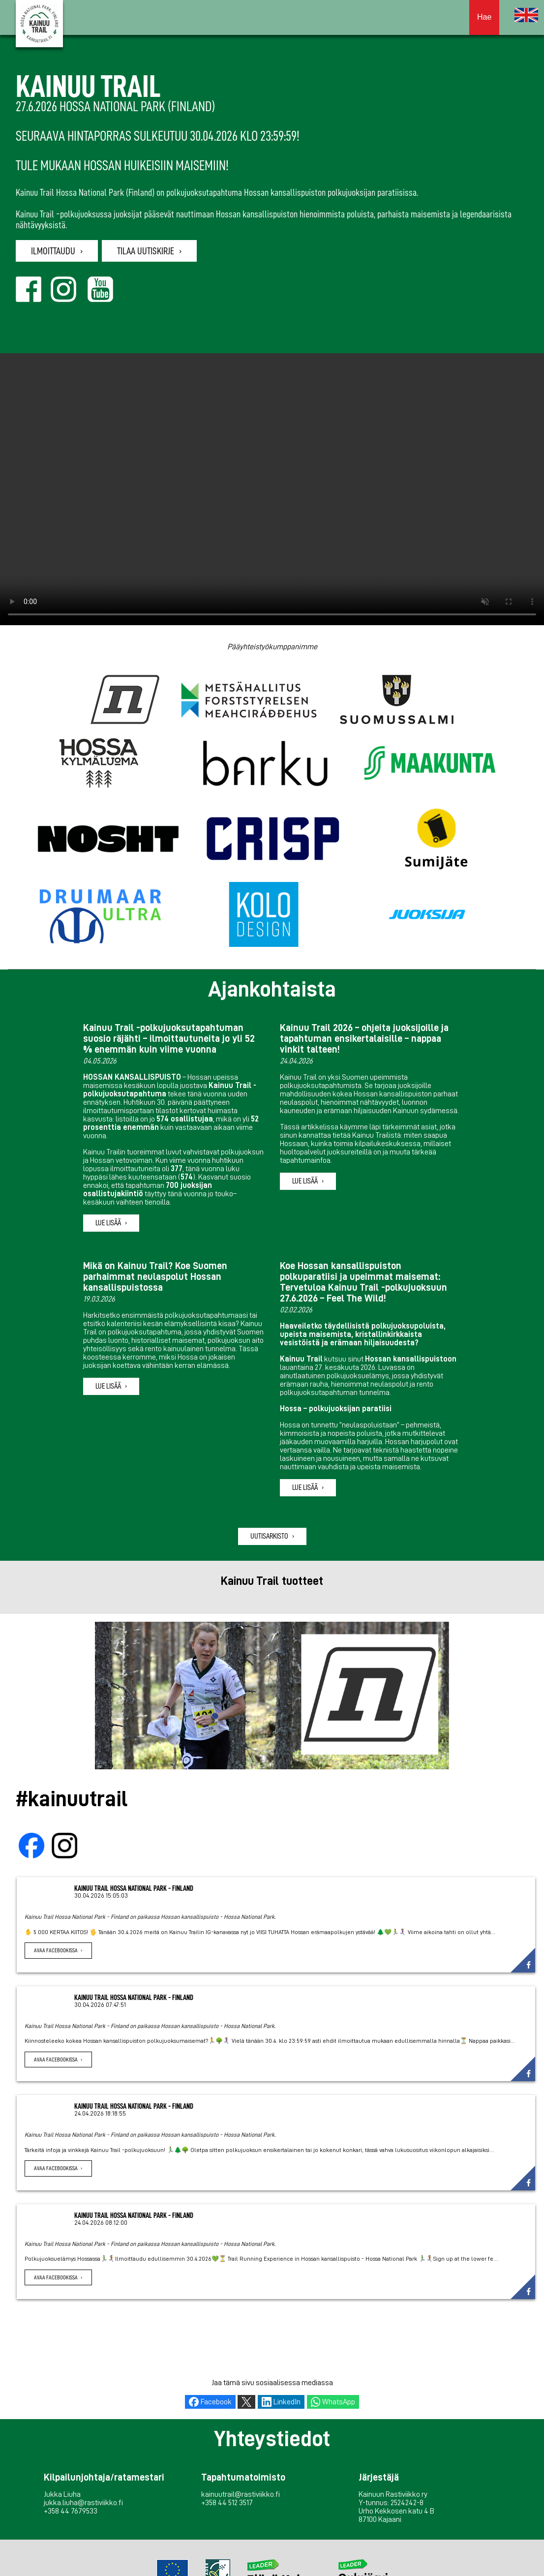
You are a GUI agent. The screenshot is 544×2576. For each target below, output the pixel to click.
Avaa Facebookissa (56, 1950)
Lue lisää (108, 1223)
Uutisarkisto (269, 1536)
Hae (484, 17)
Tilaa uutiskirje (145, 251)
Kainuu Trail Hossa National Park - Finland (133, 1888)
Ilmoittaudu (53, 251)
